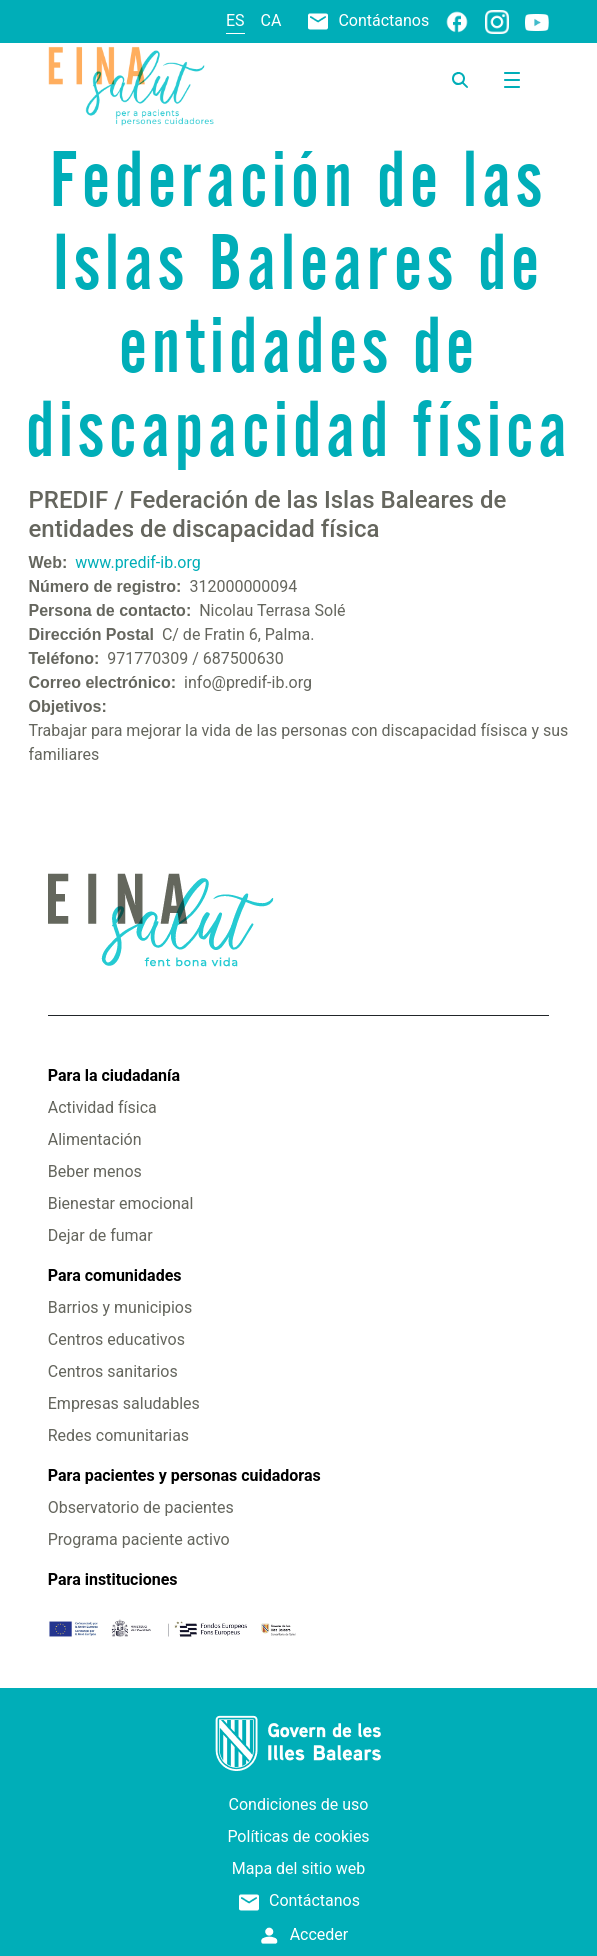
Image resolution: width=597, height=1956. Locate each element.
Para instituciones (113, 1579)
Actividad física (102, 1107)
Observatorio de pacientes (141, 1507)
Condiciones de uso (299, 1804)
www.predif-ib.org (137, 562)
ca (271, 20)
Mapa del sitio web (299, 1868)
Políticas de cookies (298, 1836)
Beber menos (95, 1171)
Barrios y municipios (120, 1307)
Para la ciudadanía (114, 1075)
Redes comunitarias (118, 1435)
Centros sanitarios (113, 1371)
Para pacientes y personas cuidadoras (184, 1475)
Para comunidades (115, 1275)
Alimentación (95, 1139)
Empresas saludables (124, 1403)
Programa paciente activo (139, 1539)
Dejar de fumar (100, 1235)
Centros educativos (116, 1339)
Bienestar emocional (121, 1203)
